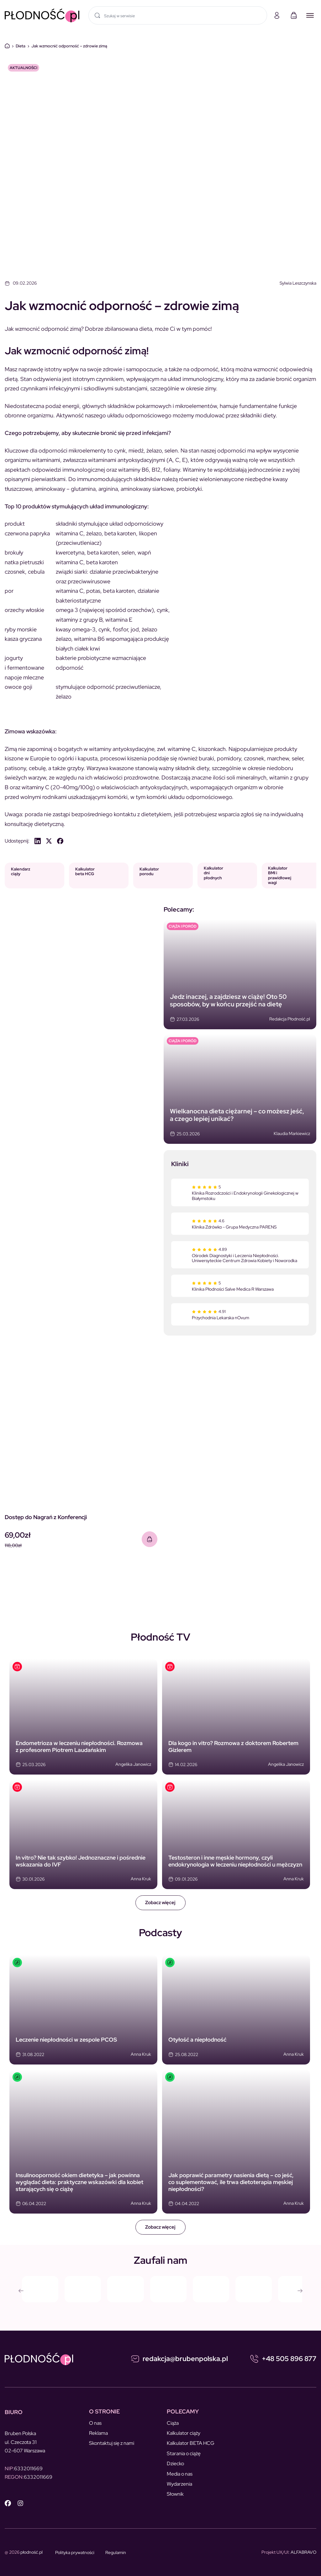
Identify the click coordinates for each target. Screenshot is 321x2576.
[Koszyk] (294, 15)
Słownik (175, 2494)
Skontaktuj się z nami (111, 2443)
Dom (7, 45)
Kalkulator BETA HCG (190, 2443)
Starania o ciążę (184, 2453)
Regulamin (115, 2552)
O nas (95, 2422)
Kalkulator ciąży (183, 2433)
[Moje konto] (277, 15)
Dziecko (175, 2463)
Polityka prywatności (74, 2552)
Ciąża (173, 2422)
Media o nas (179, 2473)
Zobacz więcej (160, 1902)
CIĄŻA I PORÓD (183, 926)
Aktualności (23, 67)
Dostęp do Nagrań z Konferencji (46, 1517)
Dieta (20, 46)
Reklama (98, 2433)
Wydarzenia (179, 2484)
